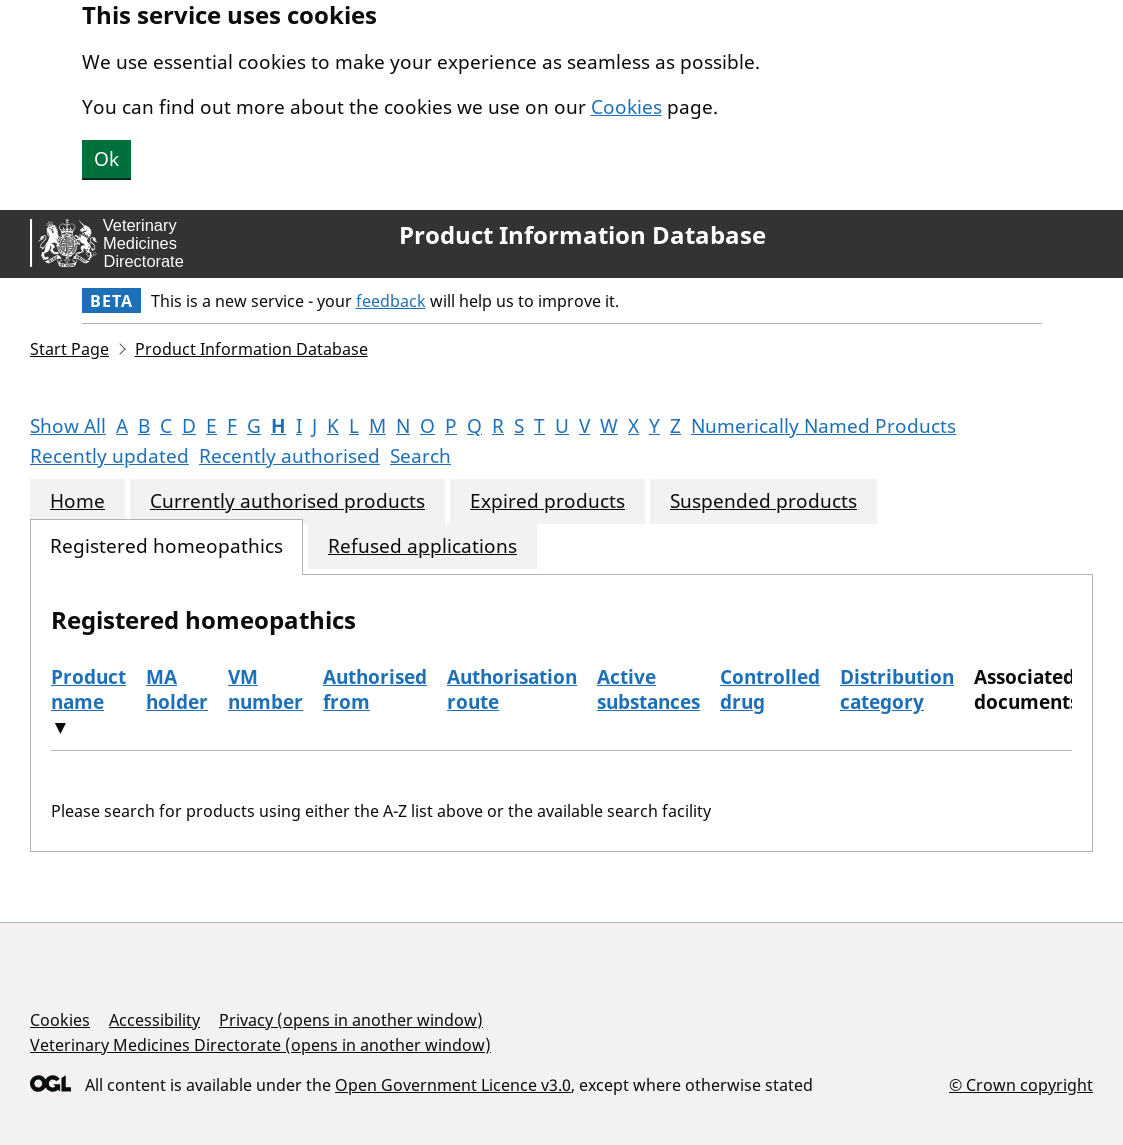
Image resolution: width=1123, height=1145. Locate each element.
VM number (265, 689)
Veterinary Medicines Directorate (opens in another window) (260, 1045)
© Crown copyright (1021, 1084)
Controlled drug (770, 689)
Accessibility (154, 1020)
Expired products (547, 501)
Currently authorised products (287, 501)
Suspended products (763, 501)
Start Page (69, 349)
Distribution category (897, 689)
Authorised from (375, 689)
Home (77, 501)
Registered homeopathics (166, 546)
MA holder (177, 689)
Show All (68, 426)
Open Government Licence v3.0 (453, 1085)
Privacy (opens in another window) (351, 1020)
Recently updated (109, 456)
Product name (88, 689)
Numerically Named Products (823, 426)
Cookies (626, 107)
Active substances (648, 689)
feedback (391, 301)
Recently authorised (289, 456)
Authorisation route (512, 689)
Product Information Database (582, 235)
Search (420, 456)
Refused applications (422, 546)
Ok (106, 159)
